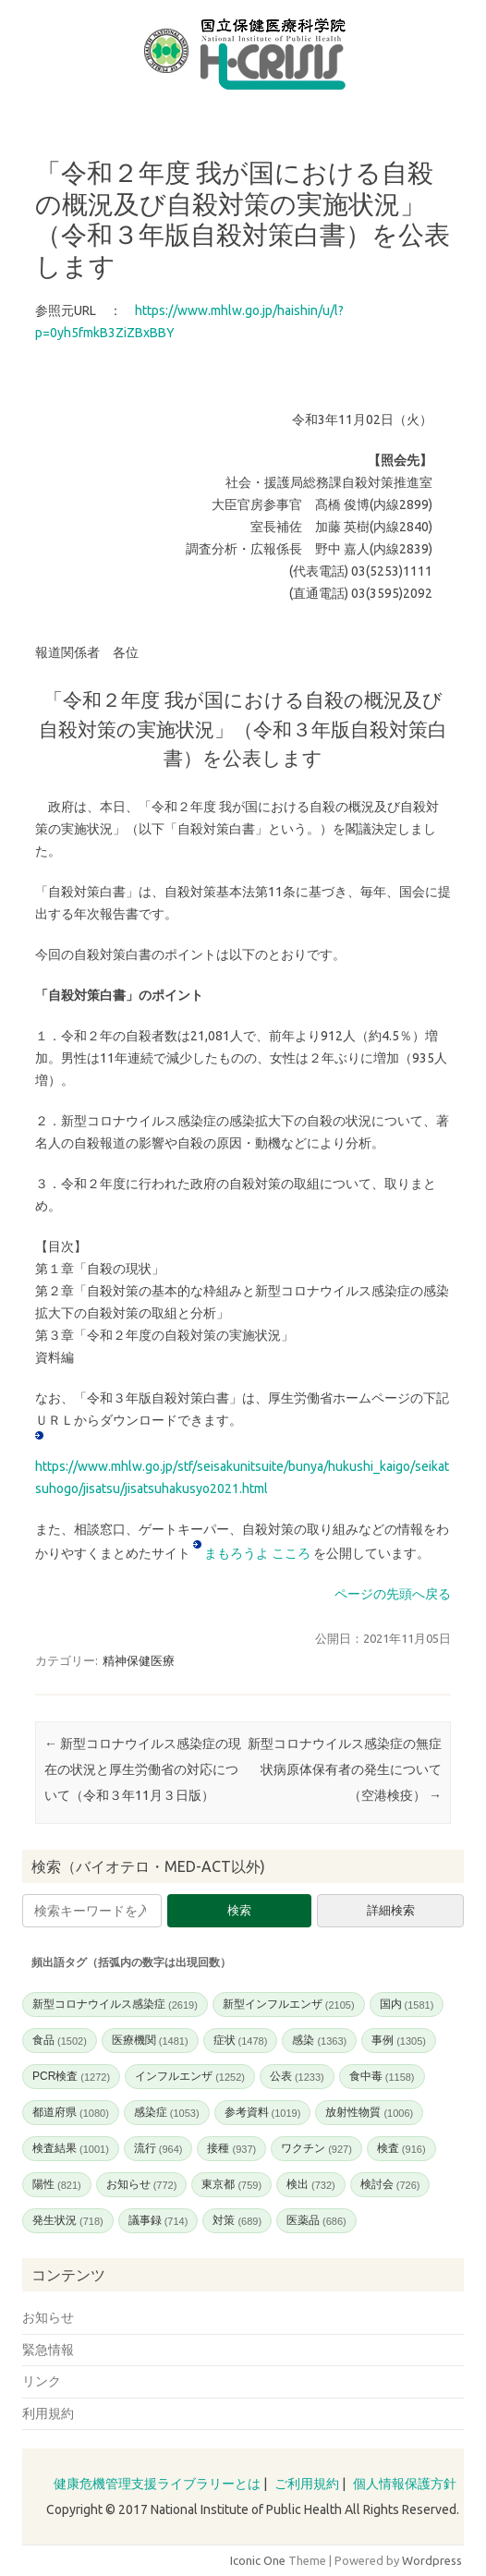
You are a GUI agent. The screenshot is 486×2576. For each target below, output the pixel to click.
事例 (398, 2040)
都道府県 (70, 2112)
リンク (41, 2381)
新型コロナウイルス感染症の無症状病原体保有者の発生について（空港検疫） (345, 1769)
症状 (240, 2040)
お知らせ (141, 2184)
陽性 (56, 2184)
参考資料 (263, 2112)
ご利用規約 (306, 2483)
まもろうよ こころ (258, 1553)
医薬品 (316, 2220)
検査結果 (70, 2148)
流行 (158, 2148)
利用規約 (48, 2413)
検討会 (390, 2184)
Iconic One (258, 2560)
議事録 (158, 2220)
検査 (401, 2148)
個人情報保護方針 (404, 2483)
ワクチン (316, 2148)
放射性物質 (369, 2112)
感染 (319, 2040)
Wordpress (432, 2560)
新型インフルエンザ (289, 2004)
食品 (59, 2040)
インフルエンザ (190, 2076)
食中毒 (382, 2076)
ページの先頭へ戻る (392, 1593)
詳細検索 (391, 1910)
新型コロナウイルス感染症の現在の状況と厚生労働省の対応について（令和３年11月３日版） (142, 1769)
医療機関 (150, 2040)
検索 (239, 1910)
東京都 (231, 2184)
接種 (231, 2148)
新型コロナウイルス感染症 (115, 2004)
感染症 (167, 2112)
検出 (310, 2184)
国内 (407, 2004)
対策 (237, 2220)
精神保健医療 (139, 1660)
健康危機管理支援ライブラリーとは (157, 2483)
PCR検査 (71, 2076)
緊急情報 (48, 2349)
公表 (297, 2076)
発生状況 (67, 2220)
